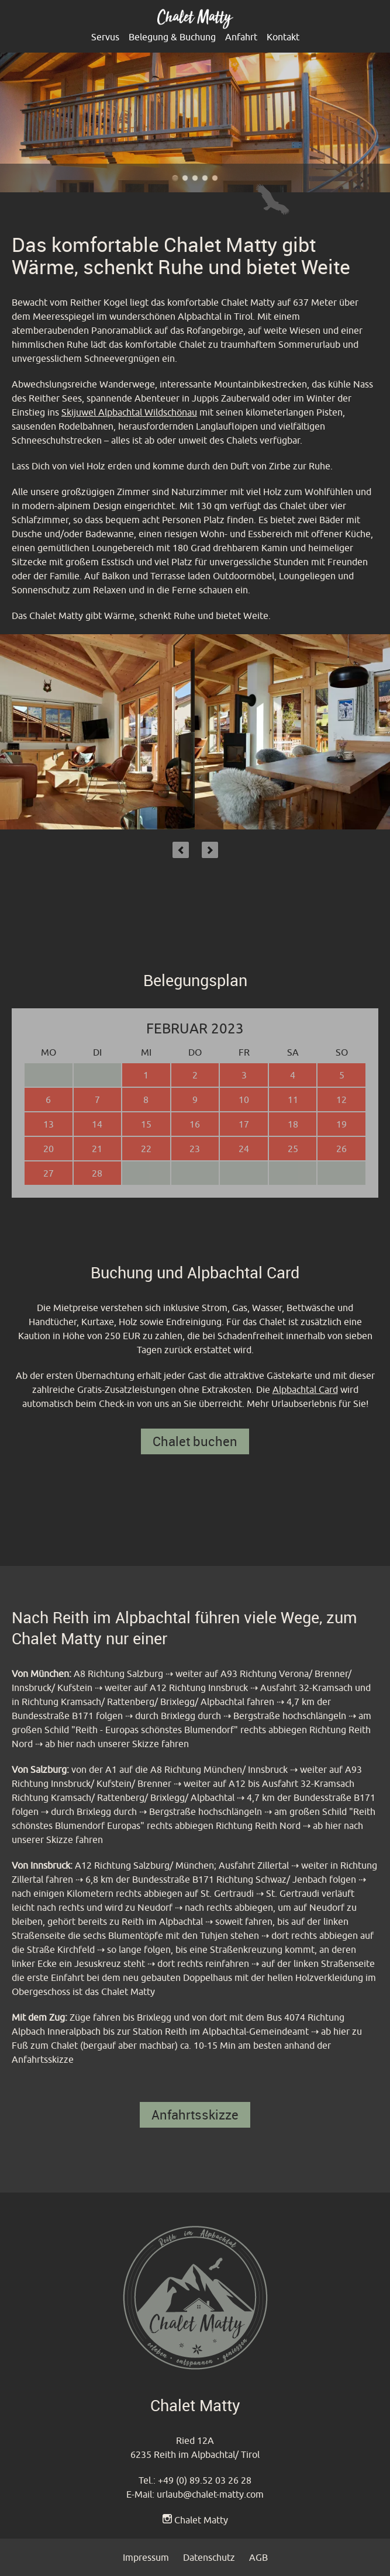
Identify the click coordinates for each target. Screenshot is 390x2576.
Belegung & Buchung (172, 37)
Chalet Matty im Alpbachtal (175, 178)
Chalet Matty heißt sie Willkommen (185, 178)
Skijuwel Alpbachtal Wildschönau (129, 412)
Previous (180, 850)
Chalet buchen (195, 1441)
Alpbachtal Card (305, 1389)
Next (210, 850)
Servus (105, 37)
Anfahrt (241, 37)
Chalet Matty (201, 2520)
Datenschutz (209, 2557)
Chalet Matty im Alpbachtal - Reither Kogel (215, 178)
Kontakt (283, 37)
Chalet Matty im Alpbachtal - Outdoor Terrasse (205, 178)
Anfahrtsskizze (195, 2114)
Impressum (146, 2557)
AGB (258, 2557)
